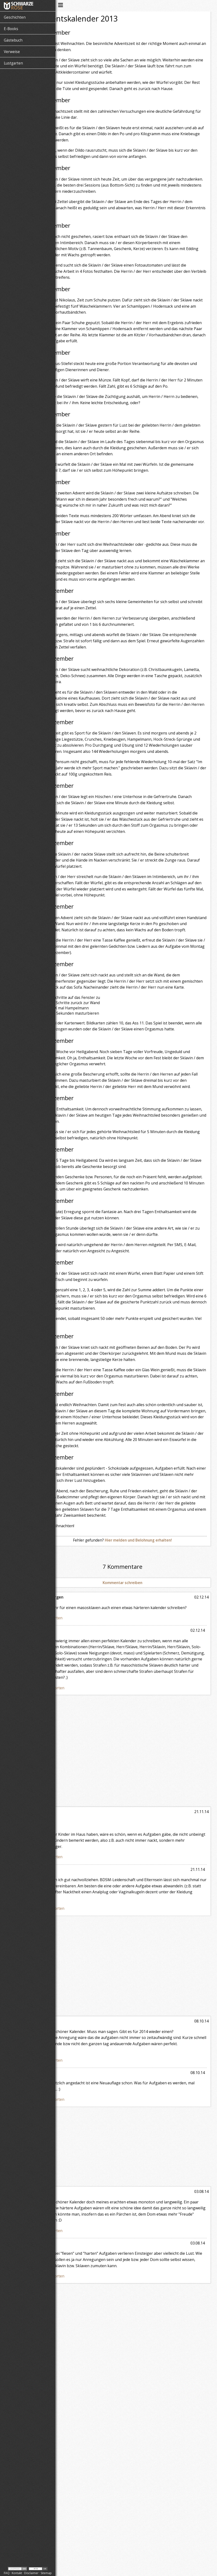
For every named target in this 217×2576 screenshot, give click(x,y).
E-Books (11, 28)
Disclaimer (32, 2573)
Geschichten (15, 17)
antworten (79, 1757)
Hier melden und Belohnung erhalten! (153, 1674)
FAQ (8, 2573)
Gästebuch (13, 40)
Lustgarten (14, 63)
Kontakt (18, 2573)
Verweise (12, 51)
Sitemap (47, 2573)
